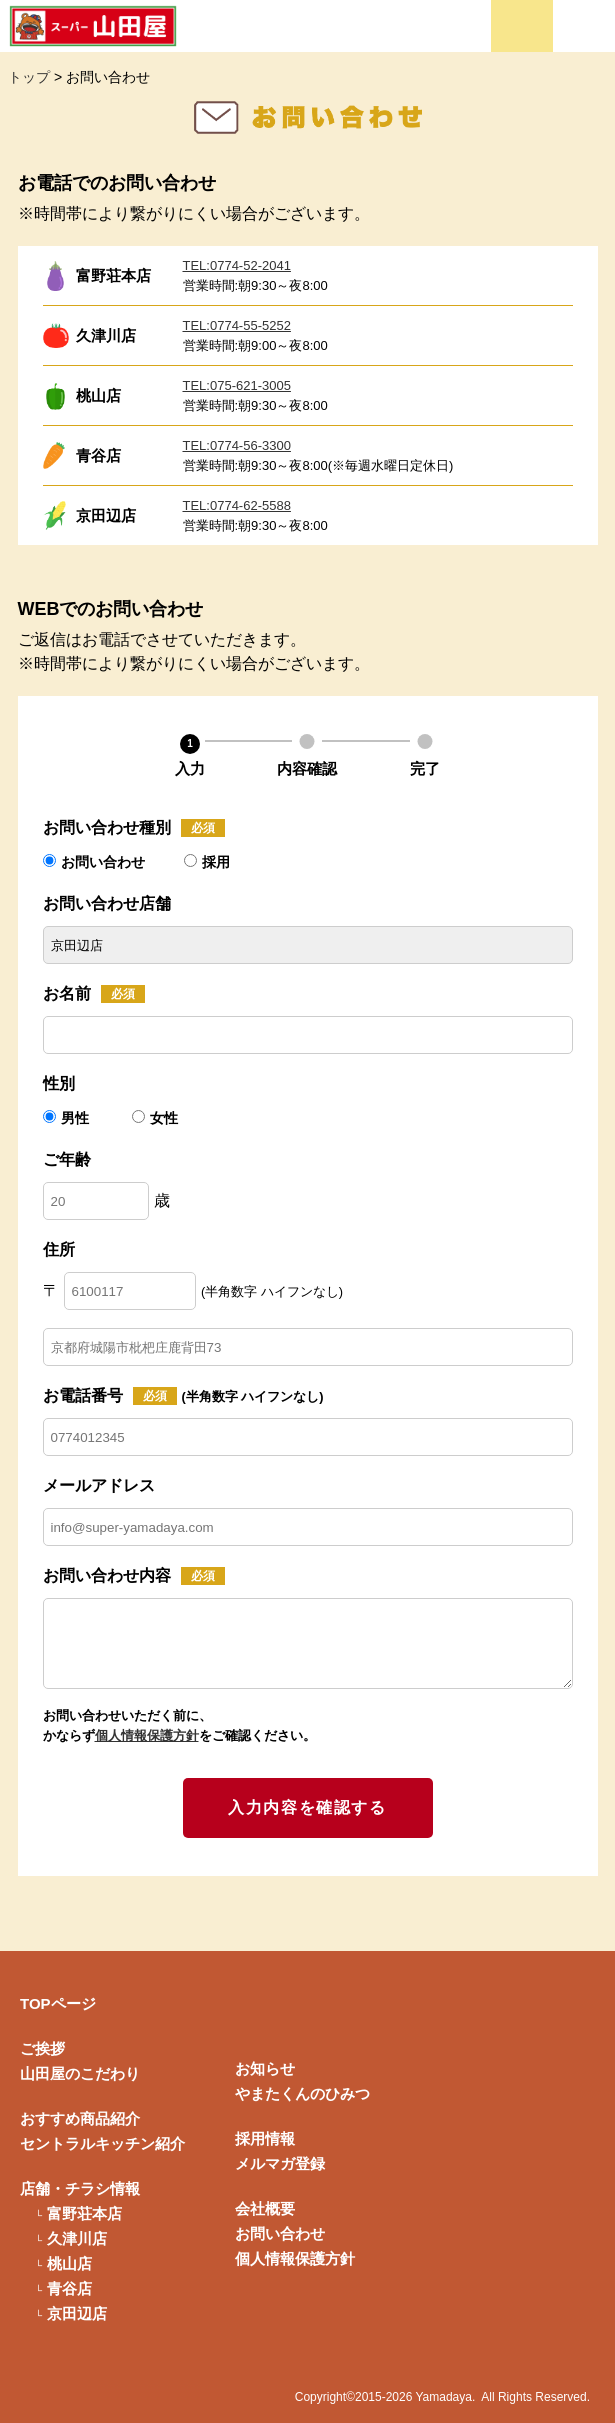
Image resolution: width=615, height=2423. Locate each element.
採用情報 (265, 2138)
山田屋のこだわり (80, 2073)
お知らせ (265, 2068)
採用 (207, 862)
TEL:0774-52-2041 (237, 265)
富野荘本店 (84, 2213)
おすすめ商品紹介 (80, 2118)
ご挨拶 (42, 2048)
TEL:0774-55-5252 (237, 325)
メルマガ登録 (280, 2163)
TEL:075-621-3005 (237, 385)
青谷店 (69, 2288)
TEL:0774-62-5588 (237, 505)
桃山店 (69, 2263)
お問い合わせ (94, 862)
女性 (155, 1118)
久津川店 (77, 2238)
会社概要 (265, 2208)
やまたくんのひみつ (302, 2093)
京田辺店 (77, 2313)
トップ (29, 77)
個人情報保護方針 (147, 1735)
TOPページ (58, 2003)
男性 (68, 1118)
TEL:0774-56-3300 (237, 445)
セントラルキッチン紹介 (102, 2143)
